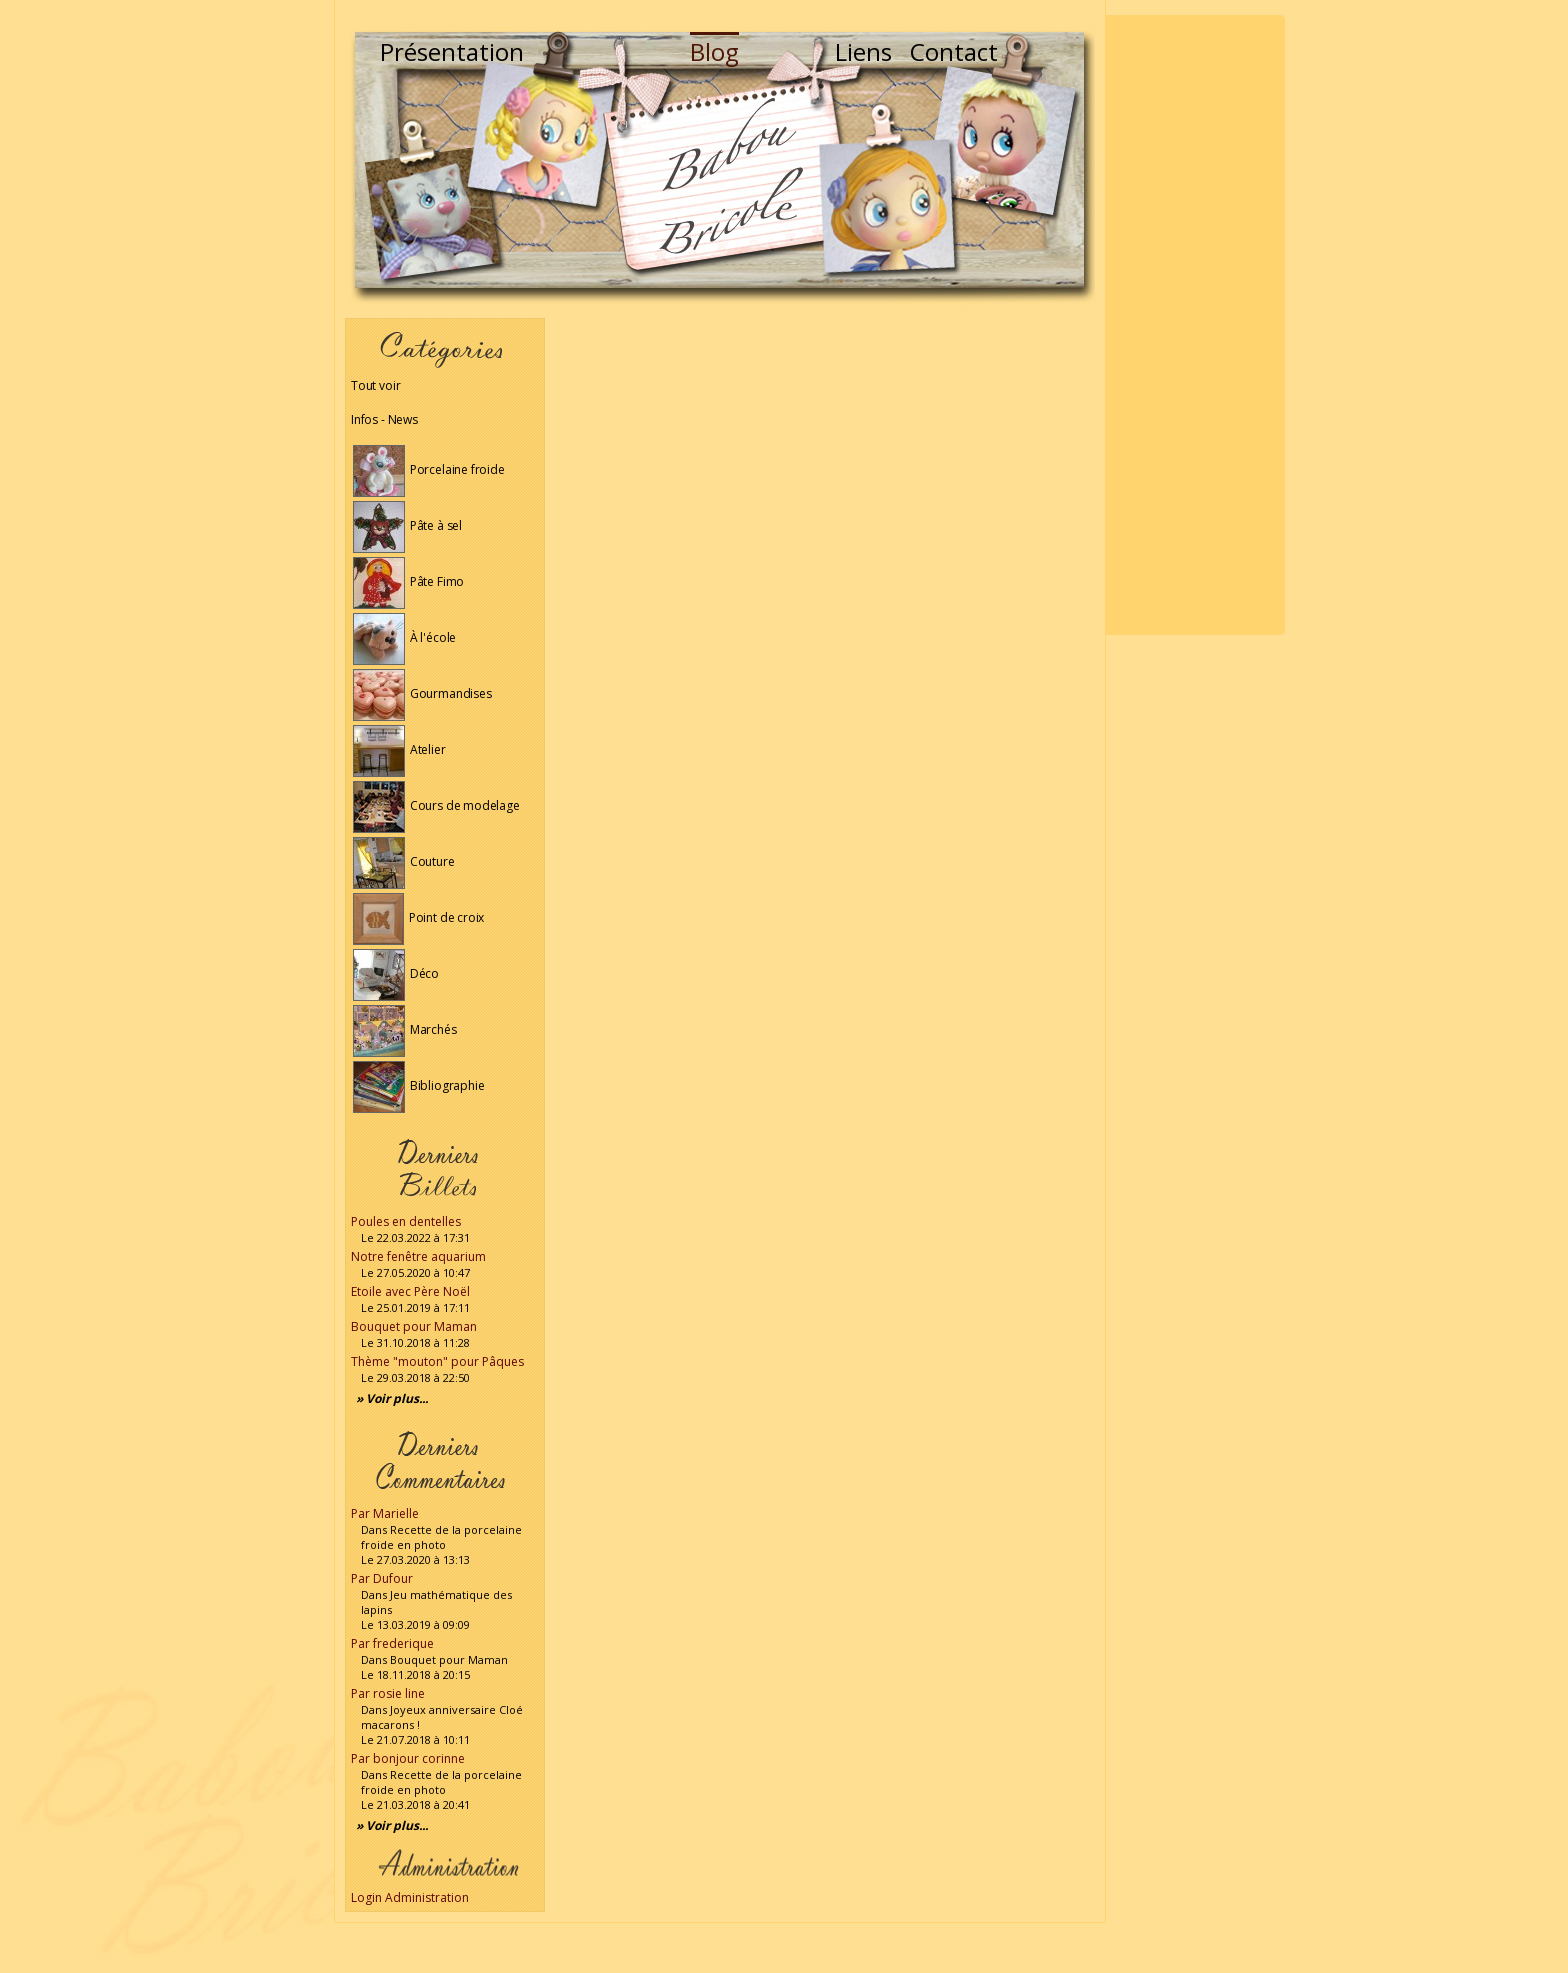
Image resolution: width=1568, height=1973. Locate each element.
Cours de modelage (436, 805)
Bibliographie (418, 1085)
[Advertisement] (1195, 325)
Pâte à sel (407, 525)
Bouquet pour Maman (414, 1326)
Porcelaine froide (429, 469)
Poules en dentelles (406, 1221)
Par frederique (392, 1643)
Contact (954, 51)
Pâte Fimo (408, 581)
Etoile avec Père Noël (410, 1291)
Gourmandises (422, 693)
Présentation (452, 51)
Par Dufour (382, 1578)
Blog (714, 51)
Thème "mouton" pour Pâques (437, 1361)
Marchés (405, 1029)
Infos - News (384, 419)
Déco (396, 973)
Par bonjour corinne (408, 1758)
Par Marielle (385, 1513)
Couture (404, 861)
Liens (863, 51)
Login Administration (410, 1897)
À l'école (404, 637)
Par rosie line (388, 1693)
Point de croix (418, 917)
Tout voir (375, 385)
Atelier (399, 749)
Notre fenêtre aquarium (418, 1256)
